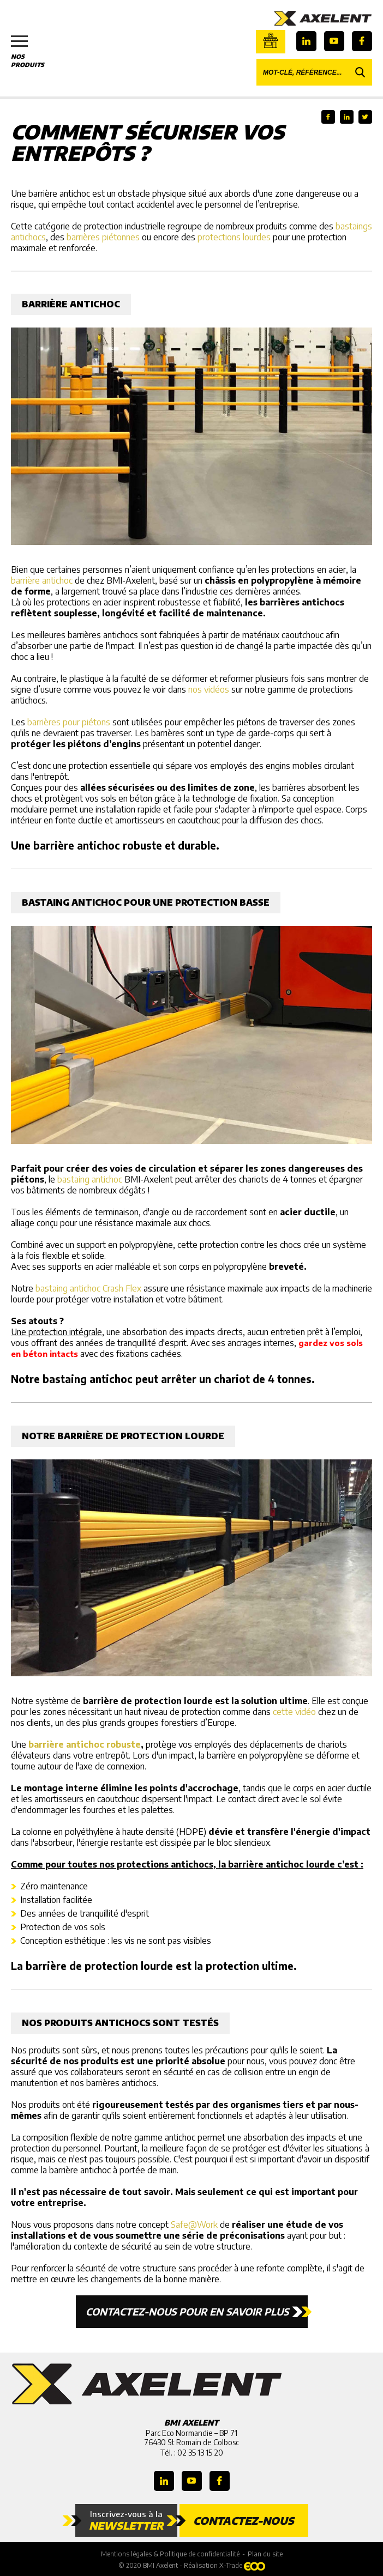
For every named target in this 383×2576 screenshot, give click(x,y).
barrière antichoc (42, 580)
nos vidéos (208, 689)
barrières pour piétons (68, 722)
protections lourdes (234, 237)
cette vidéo (294, 1711)
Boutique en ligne (270, 40)
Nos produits (33, 51)
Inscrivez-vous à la (126, 2520)
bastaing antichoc (89, 1179)
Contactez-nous (243, 2520)
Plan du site (265, 2554)
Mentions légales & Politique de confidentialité (170, 2554)
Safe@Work (194, 2224)
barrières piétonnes (103, 237)
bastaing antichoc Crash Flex (88, 1288)
